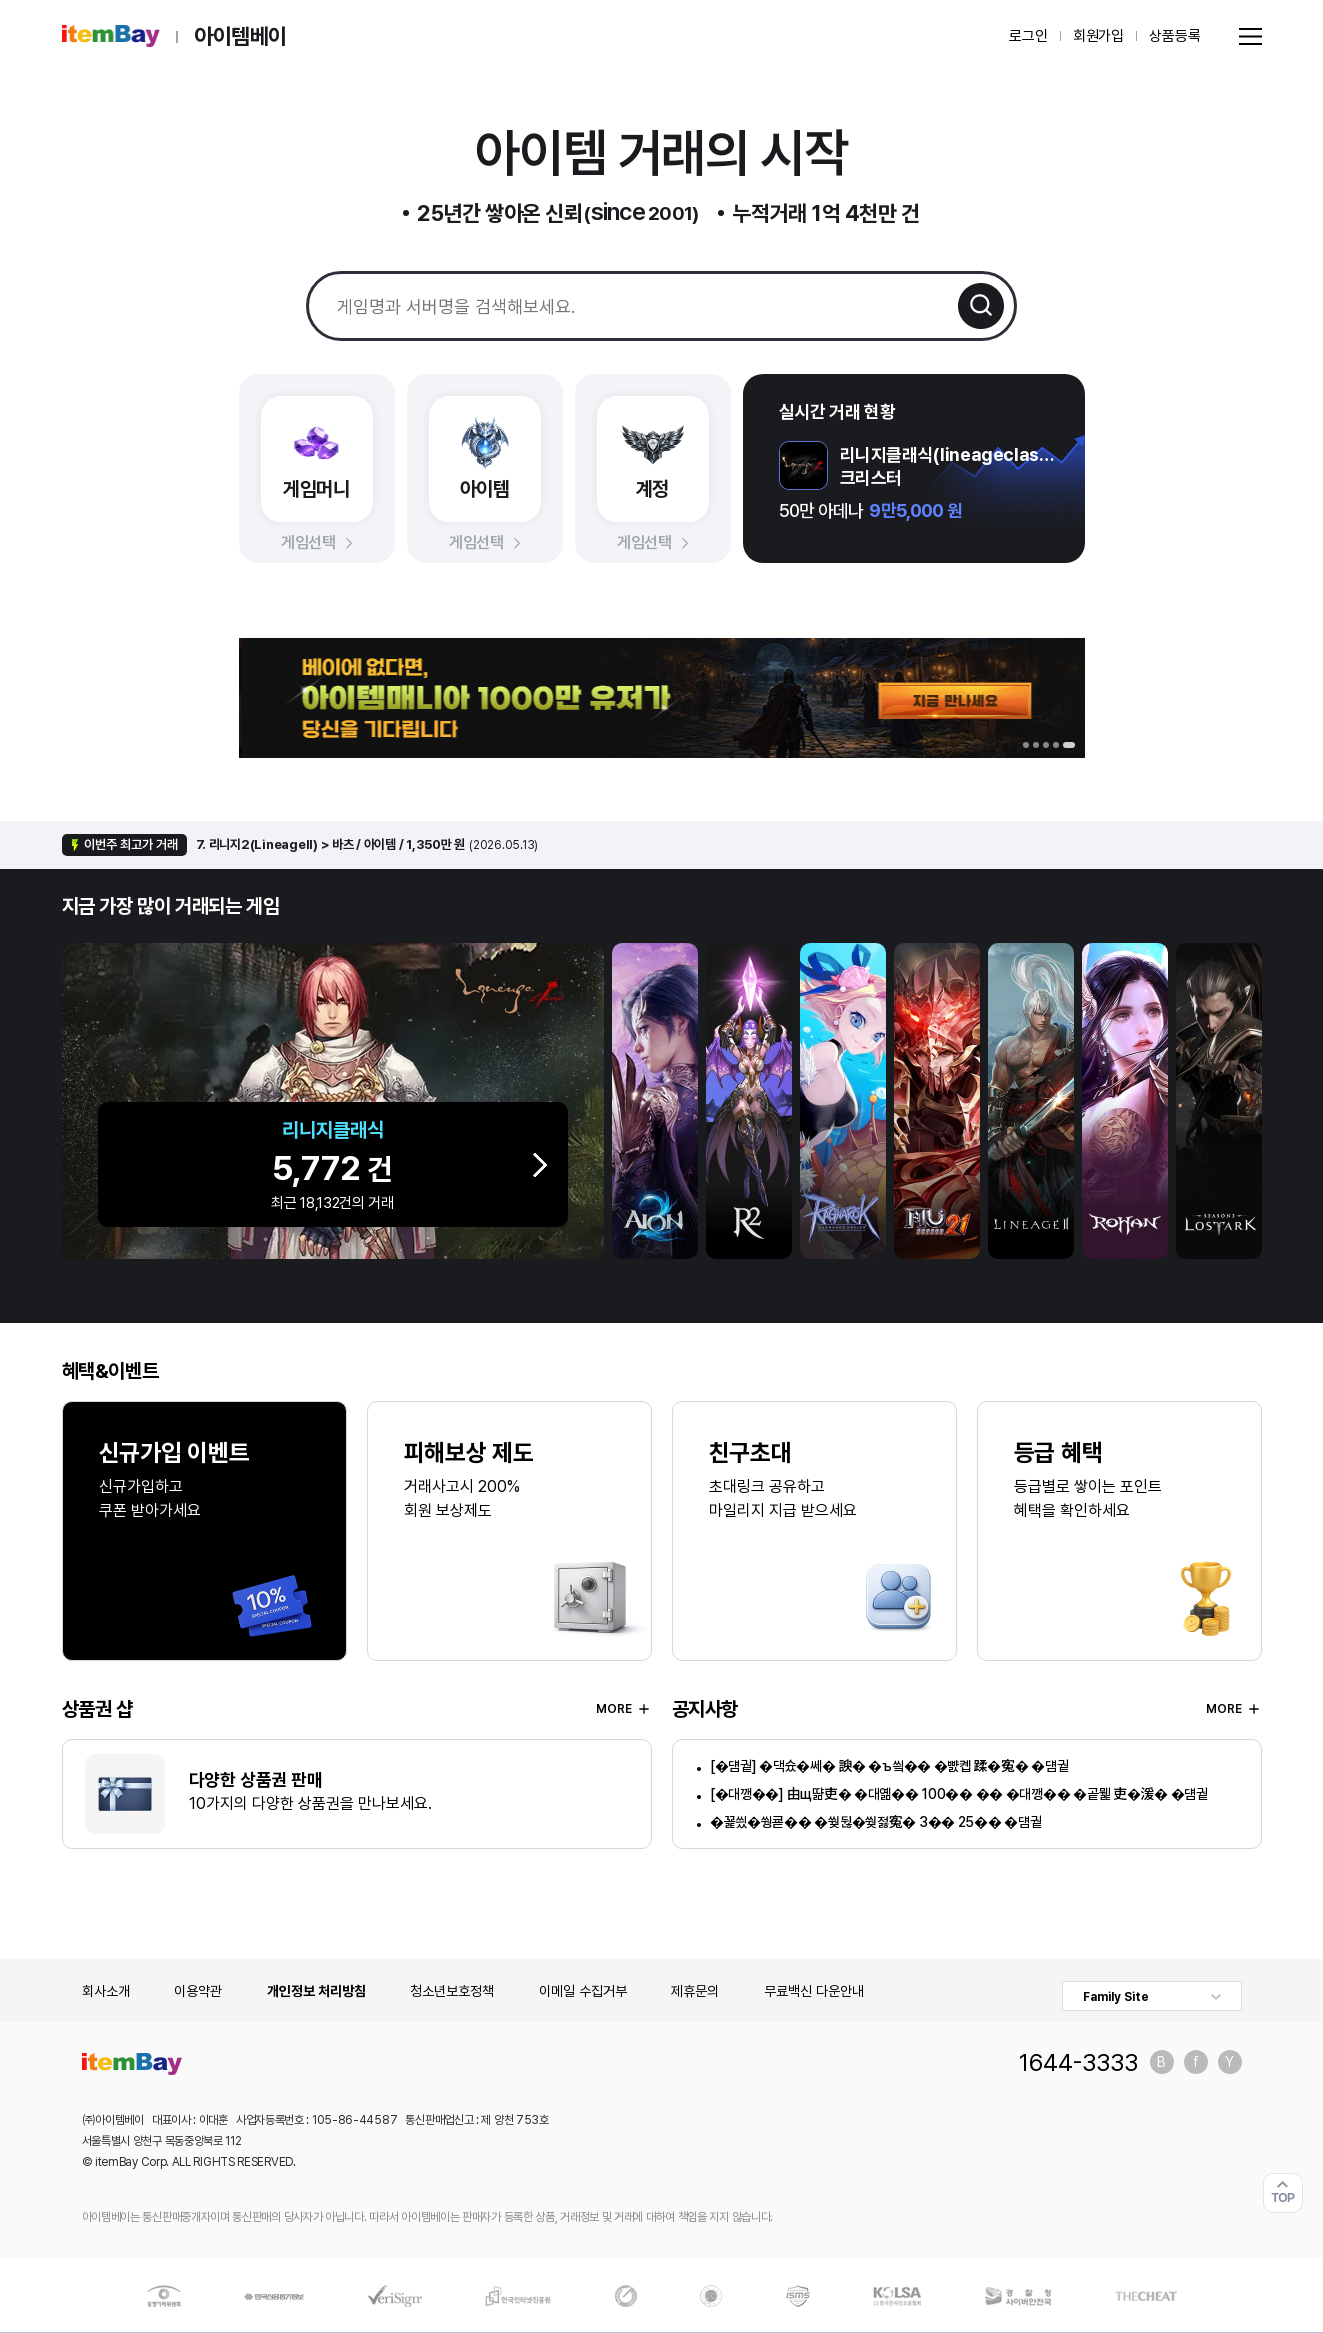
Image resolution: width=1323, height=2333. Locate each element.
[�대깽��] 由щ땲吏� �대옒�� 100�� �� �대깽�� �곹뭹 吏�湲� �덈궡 (959, 1794)
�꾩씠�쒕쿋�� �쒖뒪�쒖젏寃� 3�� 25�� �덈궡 (876, 1822)
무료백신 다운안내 (814, 1991)
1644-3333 (1078, 2062)
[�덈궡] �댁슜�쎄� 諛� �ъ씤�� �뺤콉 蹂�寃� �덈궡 (889, 1766)
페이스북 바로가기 (1196, 2062)
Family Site (1116, 1997)
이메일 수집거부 (583, 1991)
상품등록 (1174, 36)
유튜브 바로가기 (1230, 2062)
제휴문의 (695, 1991)
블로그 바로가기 (1162, 2062)
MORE (624, 1709)
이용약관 (198, 1991)
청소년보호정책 (452, 1991)
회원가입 (1098, 36)
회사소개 (106, 1991)
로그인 (1028, 36)
